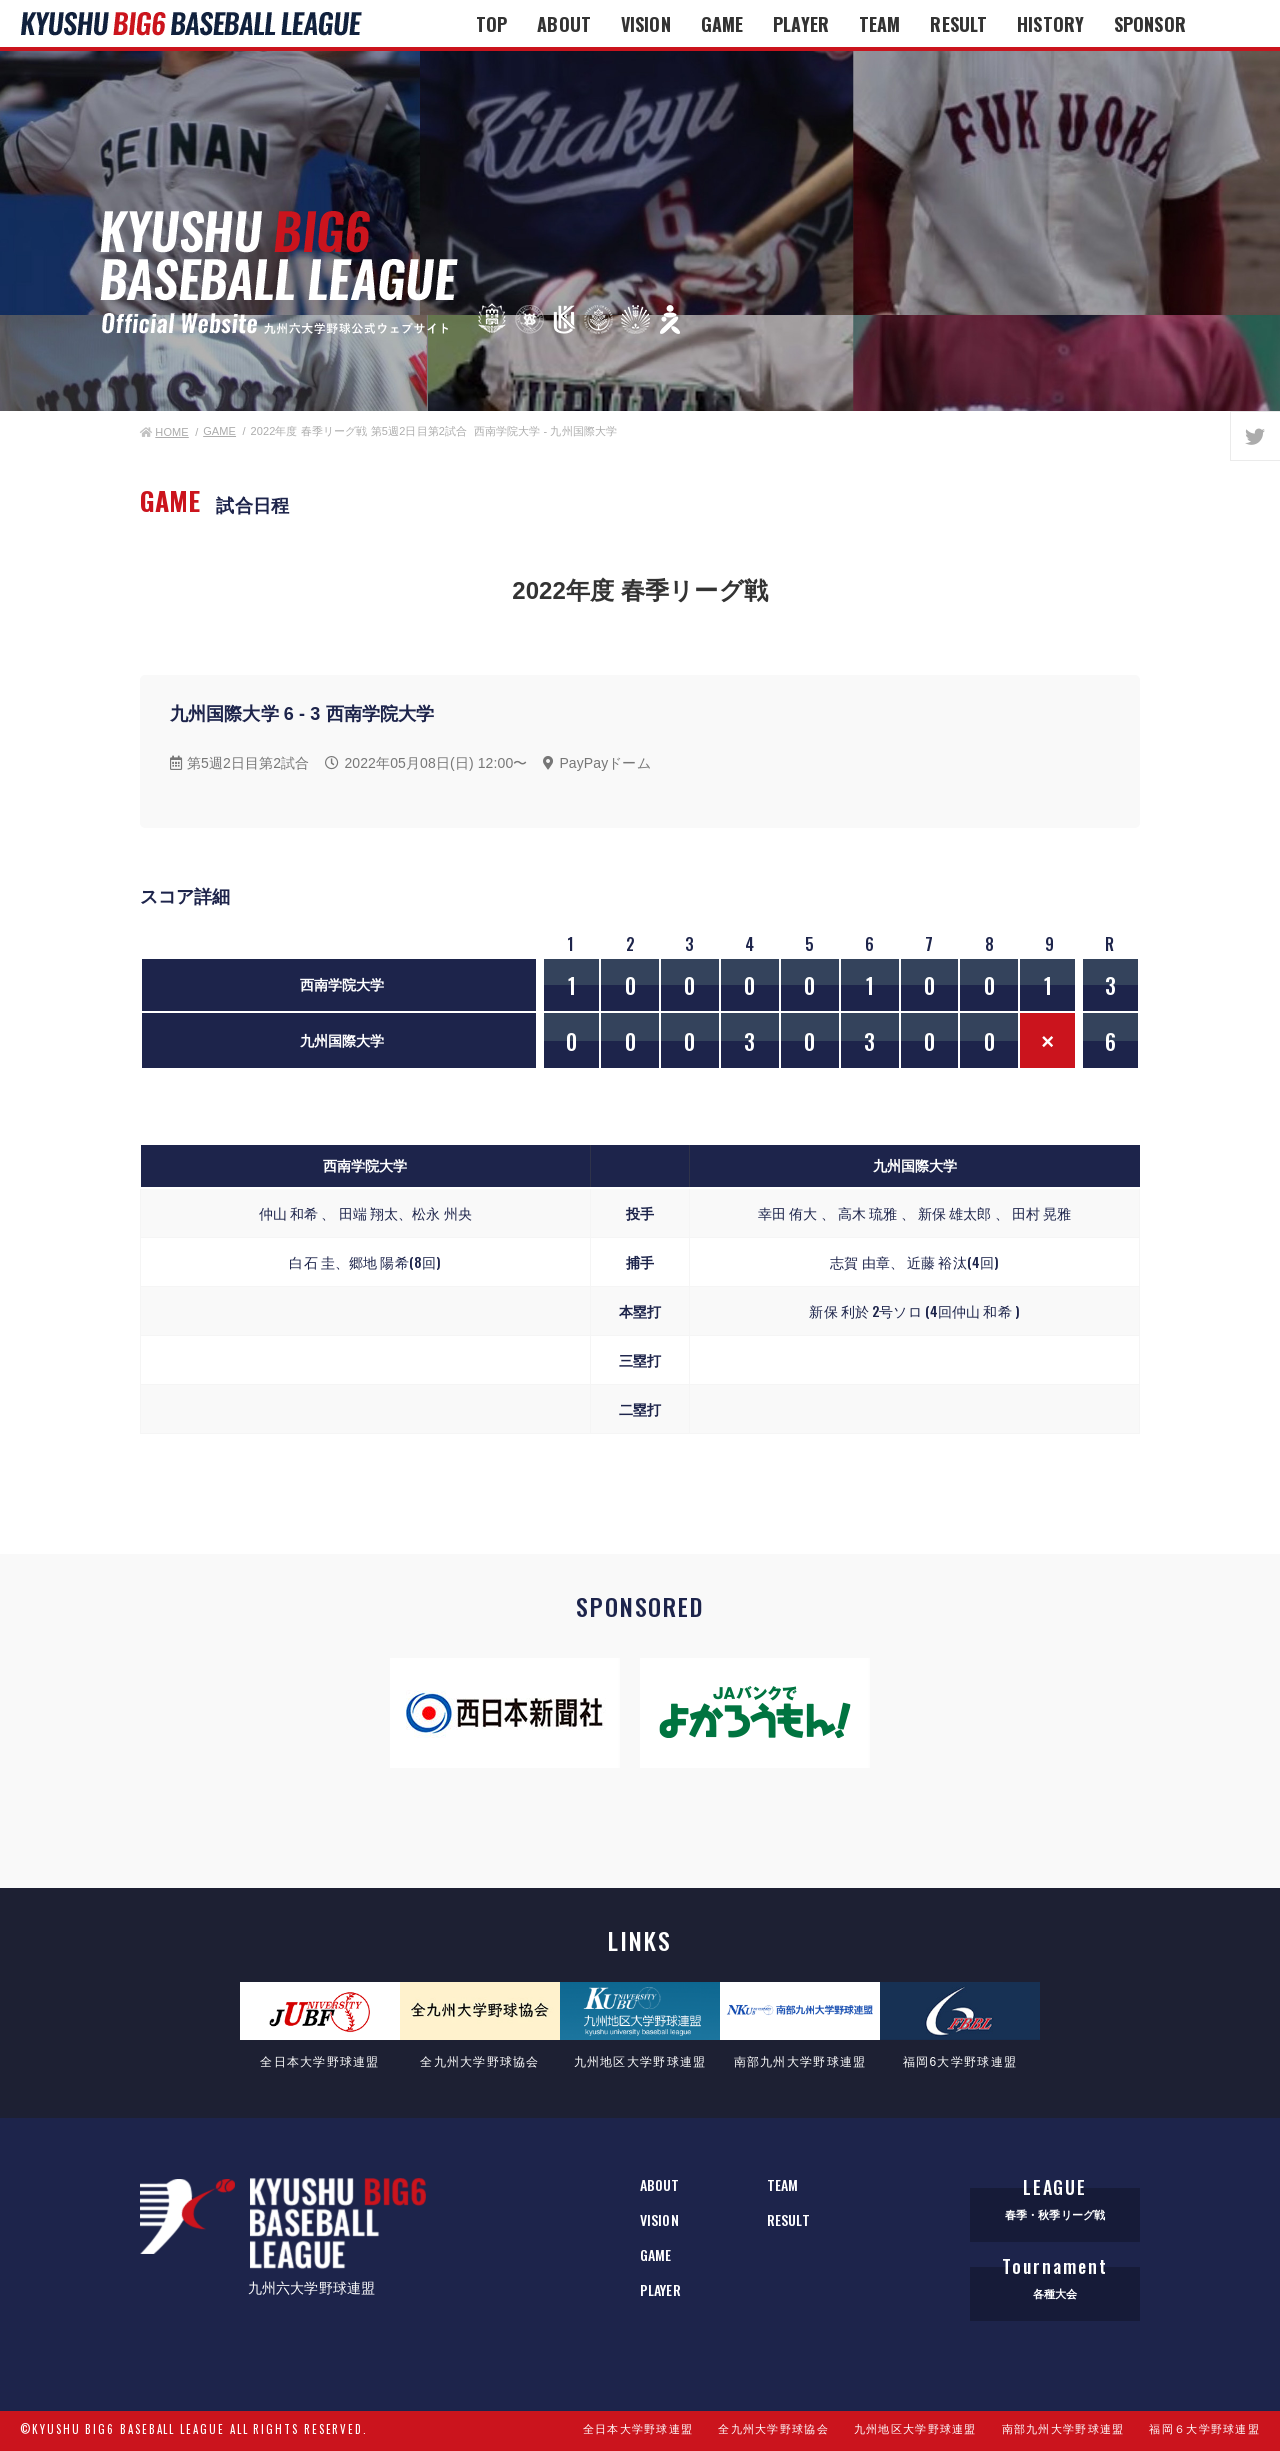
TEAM (879, 24)
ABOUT (564, 24)
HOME (164, 432)
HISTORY (1050, 24)
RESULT (958, 24)
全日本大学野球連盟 (638, 2429)
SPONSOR (1150, 24)
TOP (491, 24)
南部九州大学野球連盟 (1063, 2429)
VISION (646, 24)
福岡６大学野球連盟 (1204, 2429)
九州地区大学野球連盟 (915, 2429)
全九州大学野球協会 (773, 2429)
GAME (722, 24)
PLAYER (801, 24)
